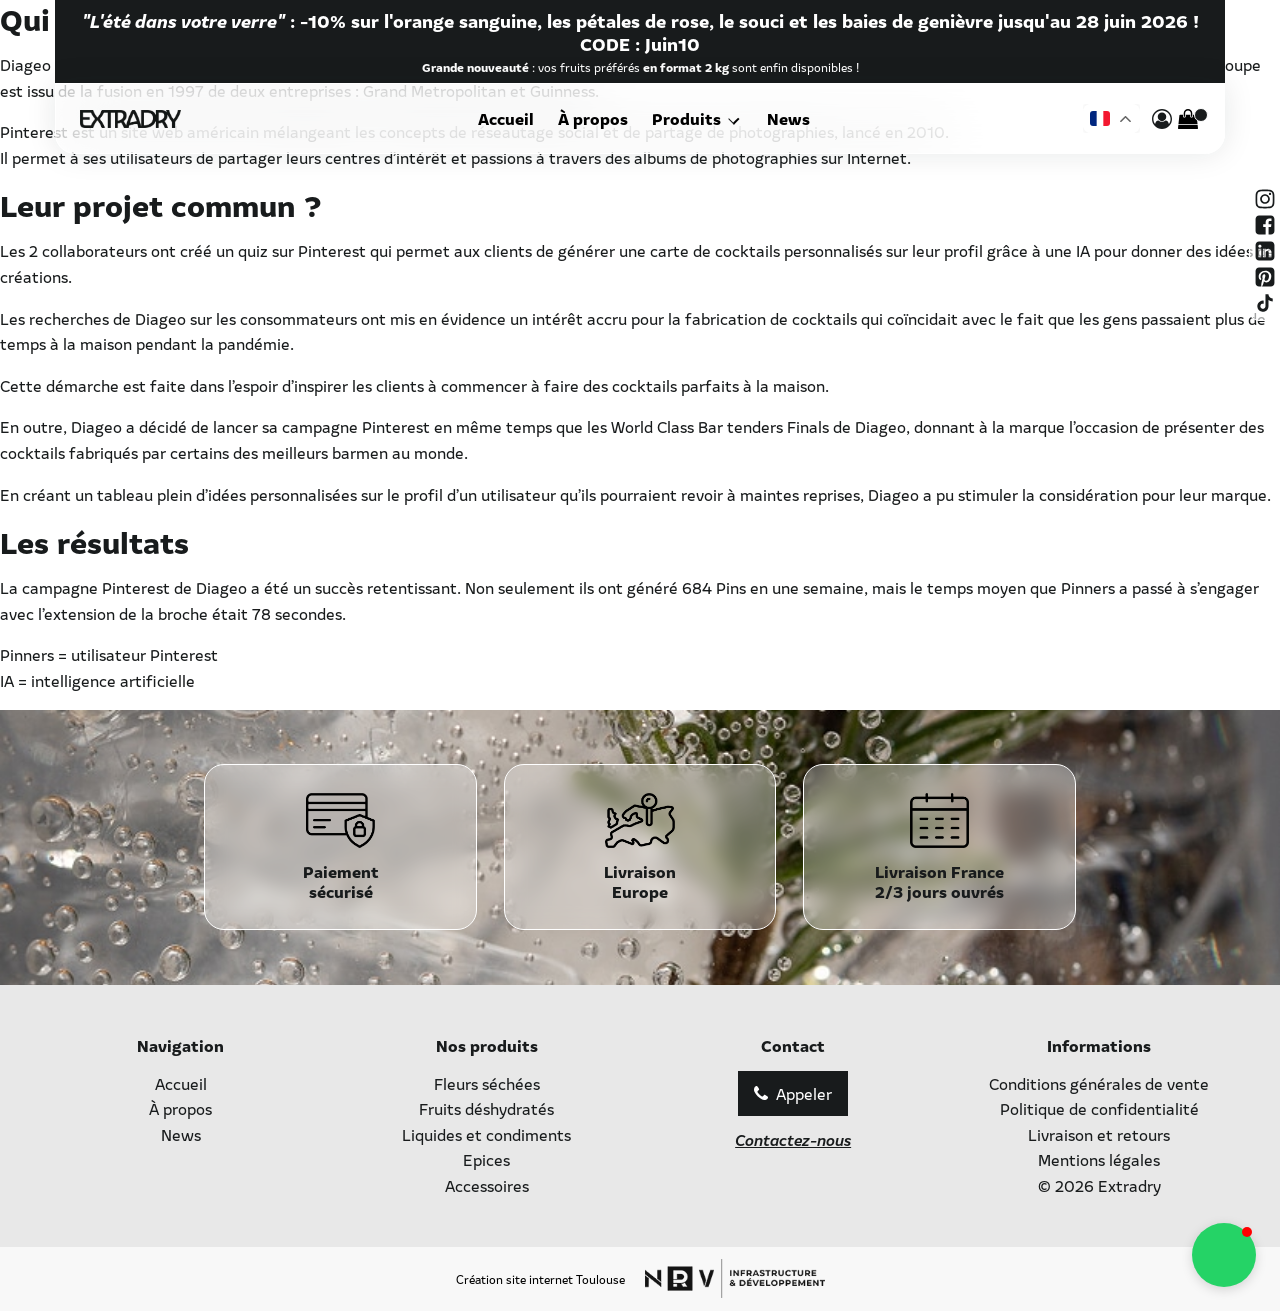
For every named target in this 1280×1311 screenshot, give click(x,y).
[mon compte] (1162, 119)
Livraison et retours (1099, 1134)
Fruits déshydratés (486, 1108)
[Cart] (1188, 119)
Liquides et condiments (486, 1134)
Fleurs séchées (487, 1083)
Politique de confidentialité (1099, 1108)
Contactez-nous (793, 1138)
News (785, 118)
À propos (597, 118)
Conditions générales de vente (1099, 1083)
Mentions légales (1099, 1159)
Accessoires (487, 1185)
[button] (1224, 1255)
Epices (486, 1159)
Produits (690, 118)
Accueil (510, 118)
